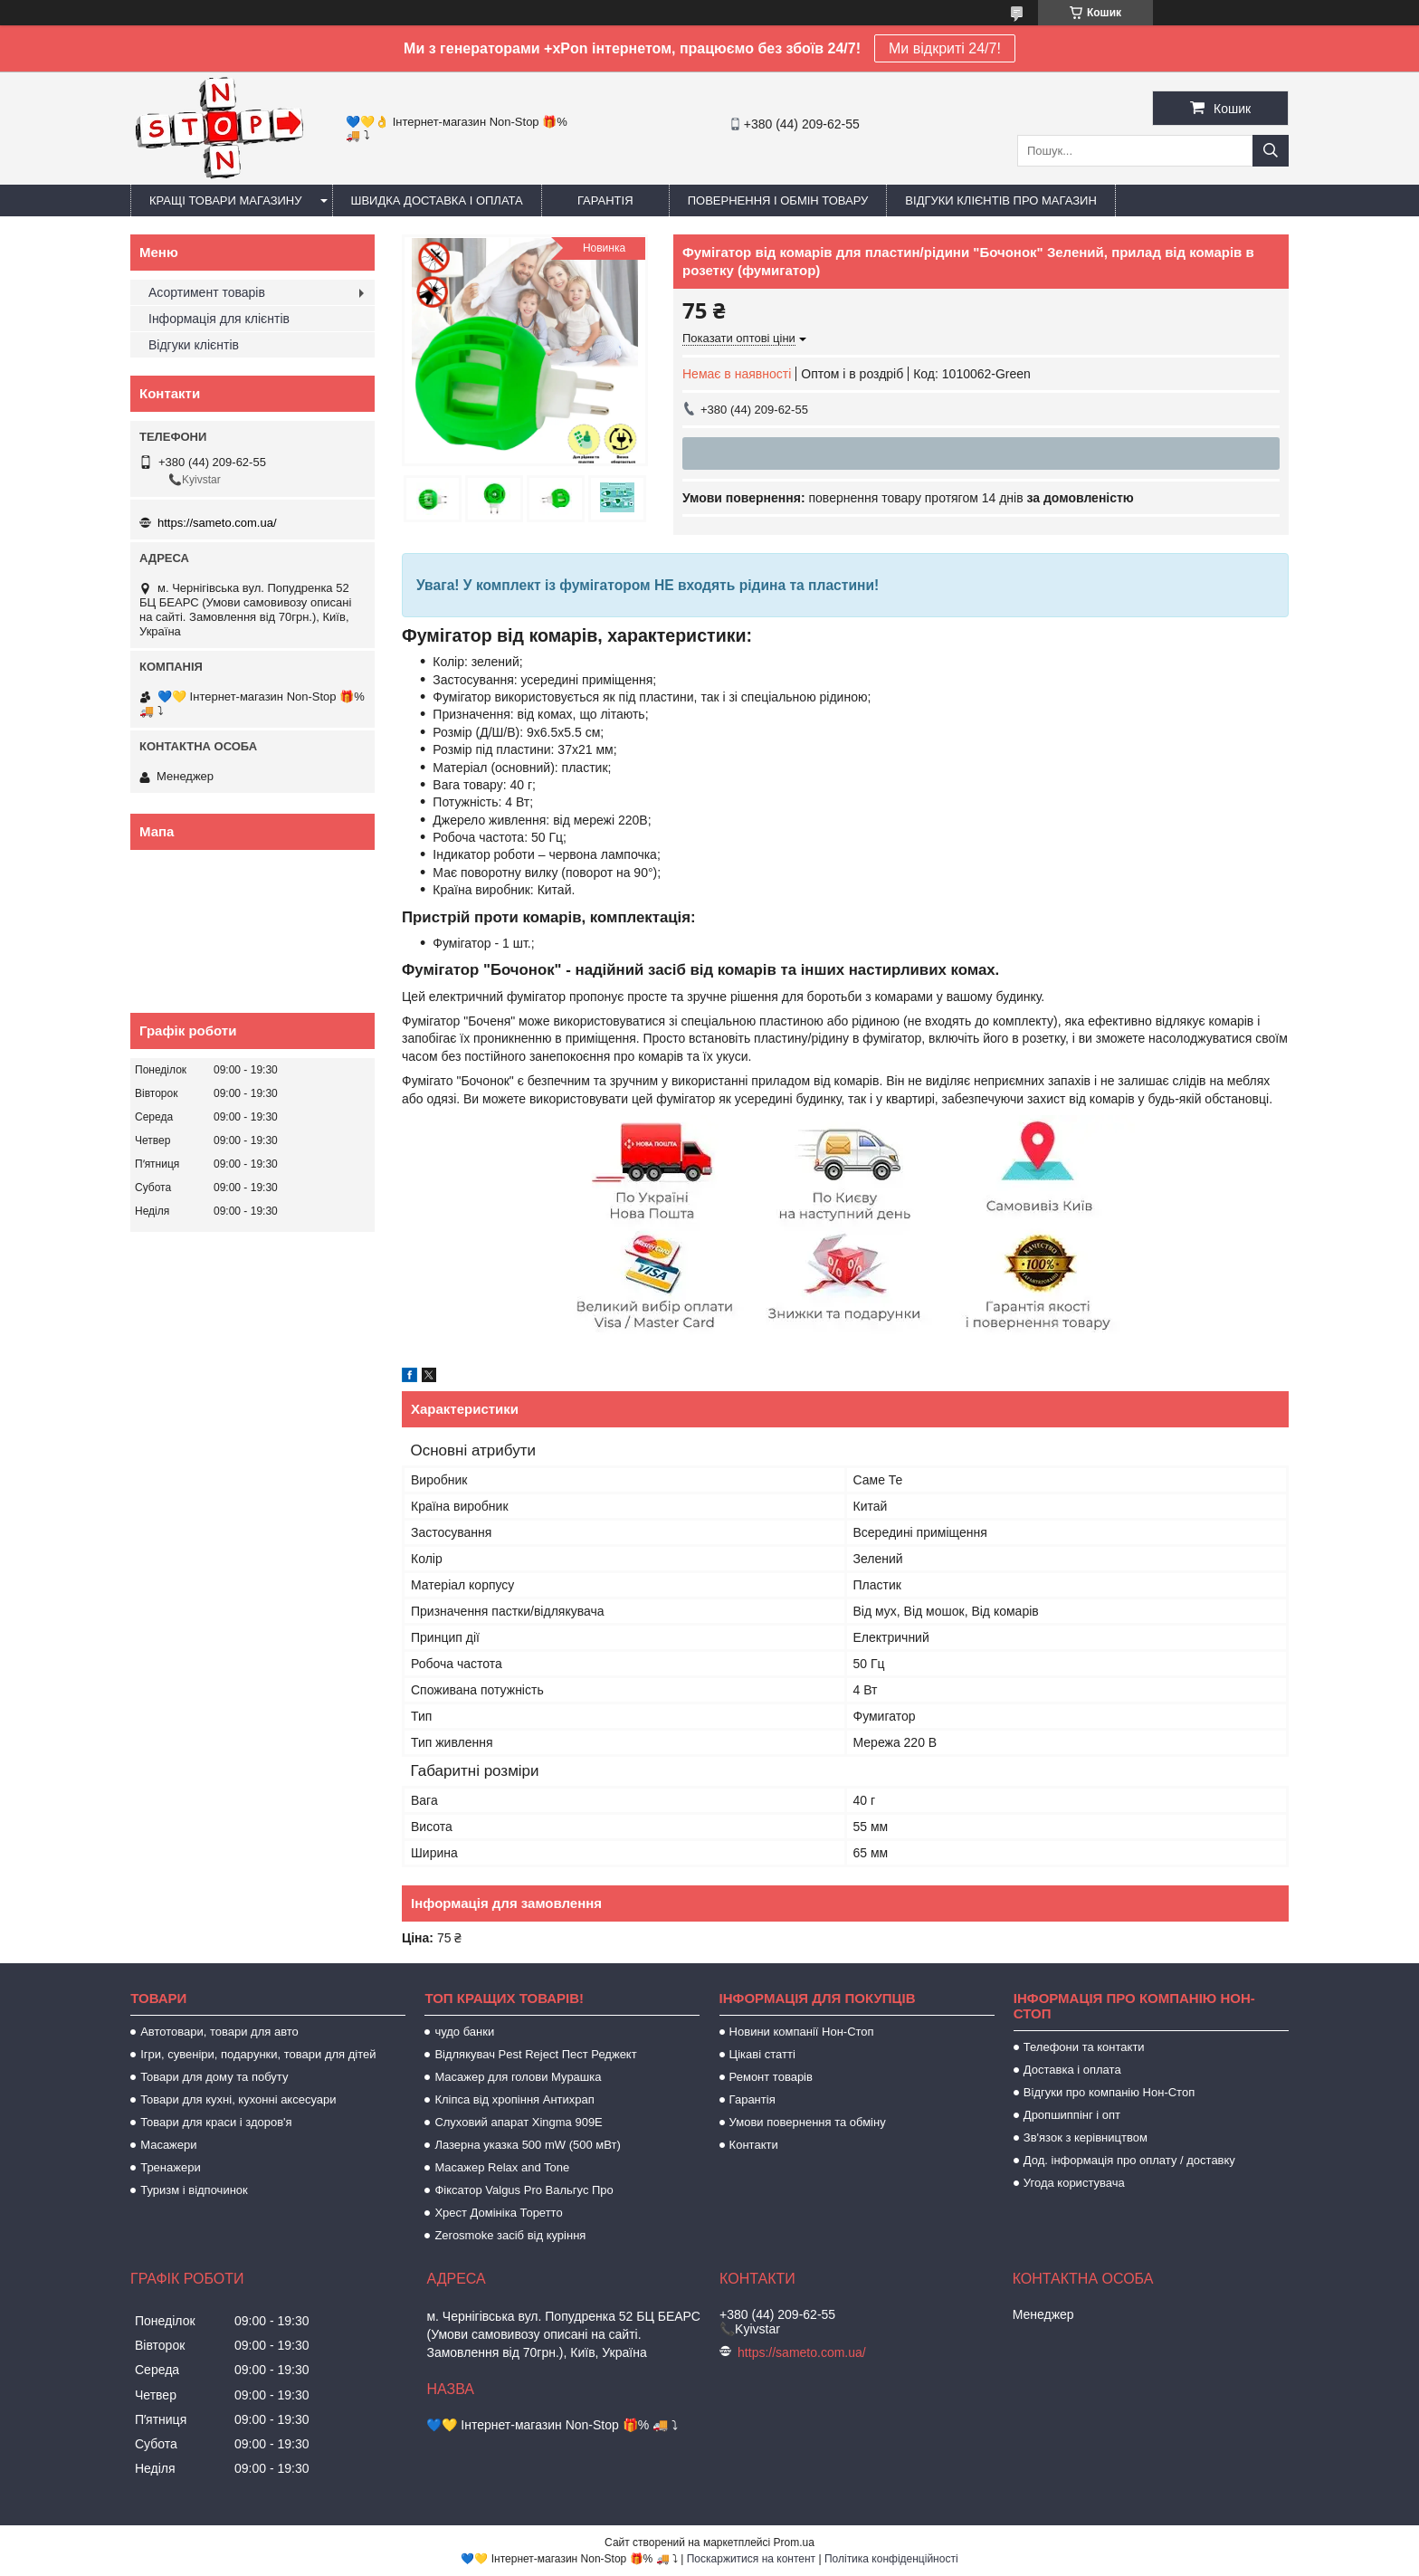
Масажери (168, 2144)
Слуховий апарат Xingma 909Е (518, 2122)
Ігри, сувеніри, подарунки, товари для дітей (258, 2054)
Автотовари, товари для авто (219, 2031)
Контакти (753, 2144)
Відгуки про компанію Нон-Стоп (1109, 2092)
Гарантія (605, 200)
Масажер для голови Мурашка (517, 2077)
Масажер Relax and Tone (501, 2167)
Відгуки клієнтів (193, 345)
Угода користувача (1074, 2183)
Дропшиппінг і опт (1072, 2115)
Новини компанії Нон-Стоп (801, 2031)
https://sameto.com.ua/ (217, 523)
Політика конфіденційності (891, 2558)
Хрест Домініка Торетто (498, 2212)
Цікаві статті (762, 2054)
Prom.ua (794, 2542)
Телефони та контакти (1084, 2047)
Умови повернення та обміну (807, 2122)
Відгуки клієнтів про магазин (1000, 200)
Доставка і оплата (1072, 2069)
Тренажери (170, 2167)
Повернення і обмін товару (778, 200)
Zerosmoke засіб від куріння (510, 2235)
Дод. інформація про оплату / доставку (1129, 2160)
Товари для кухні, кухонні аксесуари (238, 2099)
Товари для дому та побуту (214, 2077)
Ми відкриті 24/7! (945, 48)
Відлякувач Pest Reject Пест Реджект (535, 2054)
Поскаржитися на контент (751, 2558)
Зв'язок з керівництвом (1086, 2137)
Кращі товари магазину (225, 200)
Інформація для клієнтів (219, 318)
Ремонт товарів (771, 2077)
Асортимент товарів (206, 292)
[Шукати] (1270, 151)
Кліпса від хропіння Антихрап (514, 2099)
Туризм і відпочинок (194, 2190)
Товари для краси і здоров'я (215, 2122)
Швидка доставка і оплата (437, 200)
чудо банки (464, 2031)
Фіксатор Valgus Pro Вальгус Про (523, 2190)
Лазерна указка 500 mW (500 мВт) (527, 2144)
